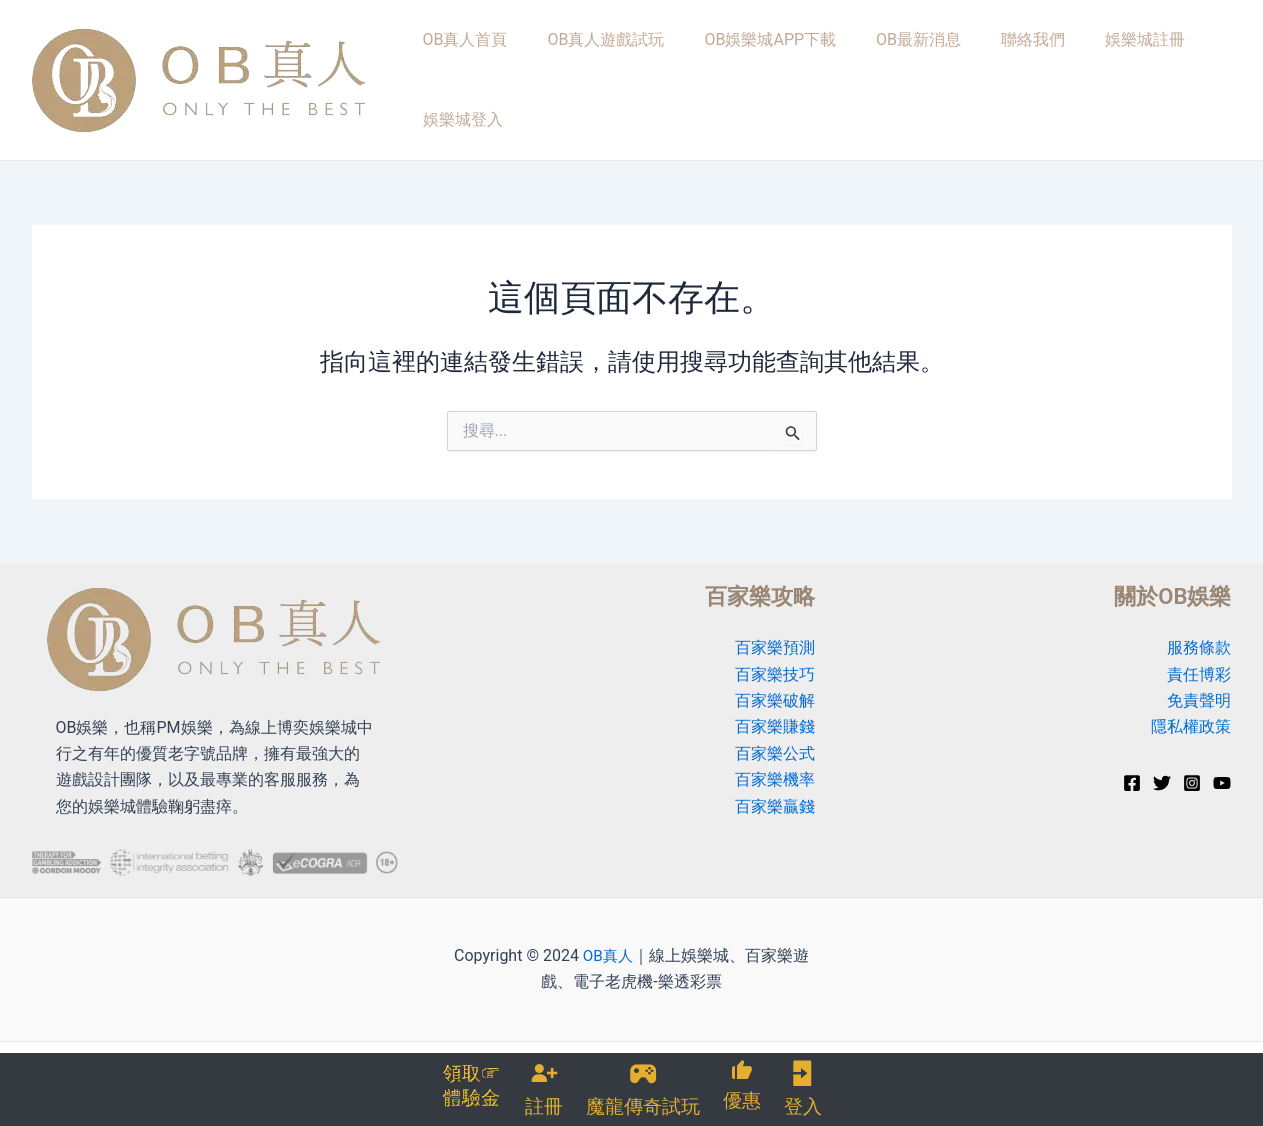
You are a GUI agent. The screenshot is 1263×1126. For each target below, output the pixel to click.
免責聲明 (1199, 684)
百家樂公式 (775, 737)
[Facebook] (1132, 767)
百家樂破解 (775, 684)
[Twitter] (1162, 767)
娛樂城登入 (1179, 71)
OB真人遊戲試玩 (589, 71)
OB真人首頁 (462, 71)
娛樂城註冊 (1073, 71)
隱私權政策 (1191, 711)
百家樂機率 (775, 764)
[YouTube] (1222, 767)
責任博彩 (1199, 658)
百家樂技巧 (775, 658)
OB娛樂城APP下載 (740, 71)
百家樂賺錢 (775, 711)
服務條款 (1199, 632)
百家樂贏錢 (775, 790)
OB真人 (607, 939)
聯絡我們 (975, 71)
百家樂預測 (775, 632)
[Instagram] (1192, 767)
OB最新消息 (874, 71)
